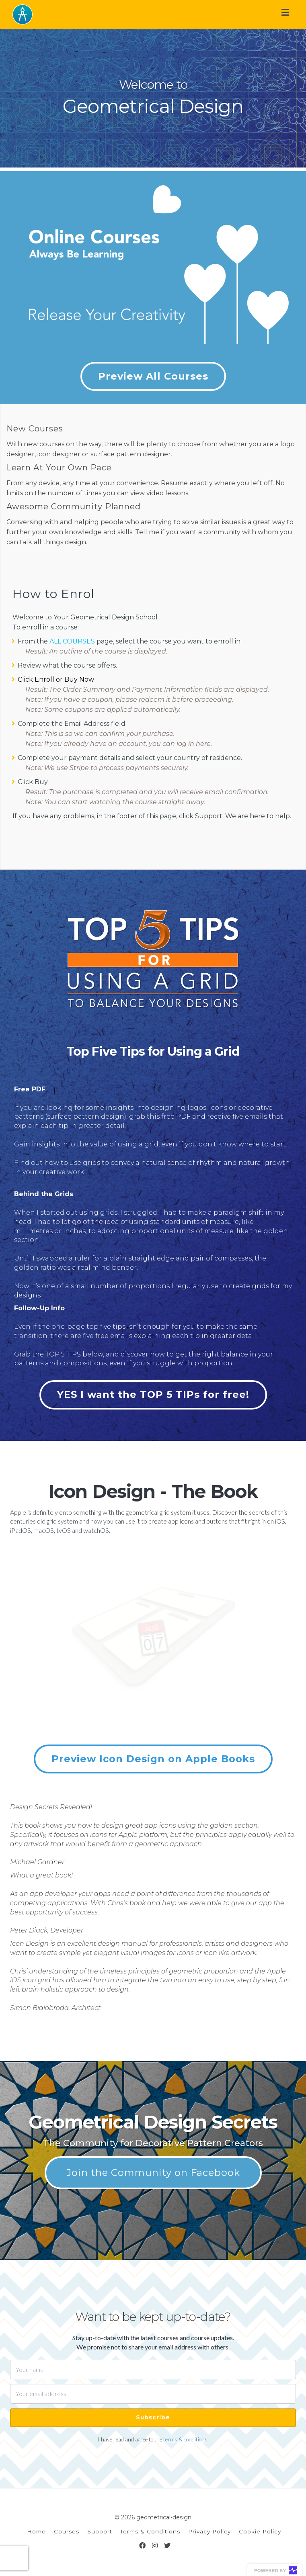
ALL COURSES (72, 641)
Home (36, 2531)
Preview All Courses (153, 376)
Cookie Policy (260, 2531)
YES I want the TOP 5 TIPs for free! (153, 1394)
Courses (66, 2531)
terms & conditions (185, 2439)
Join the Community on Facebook (153, 2172)
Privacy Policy (209, 2531)
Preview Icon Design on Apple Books (153, 1759)
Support (99, 2531)
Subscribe (153, 2417)
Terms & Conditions (150, 2531)
